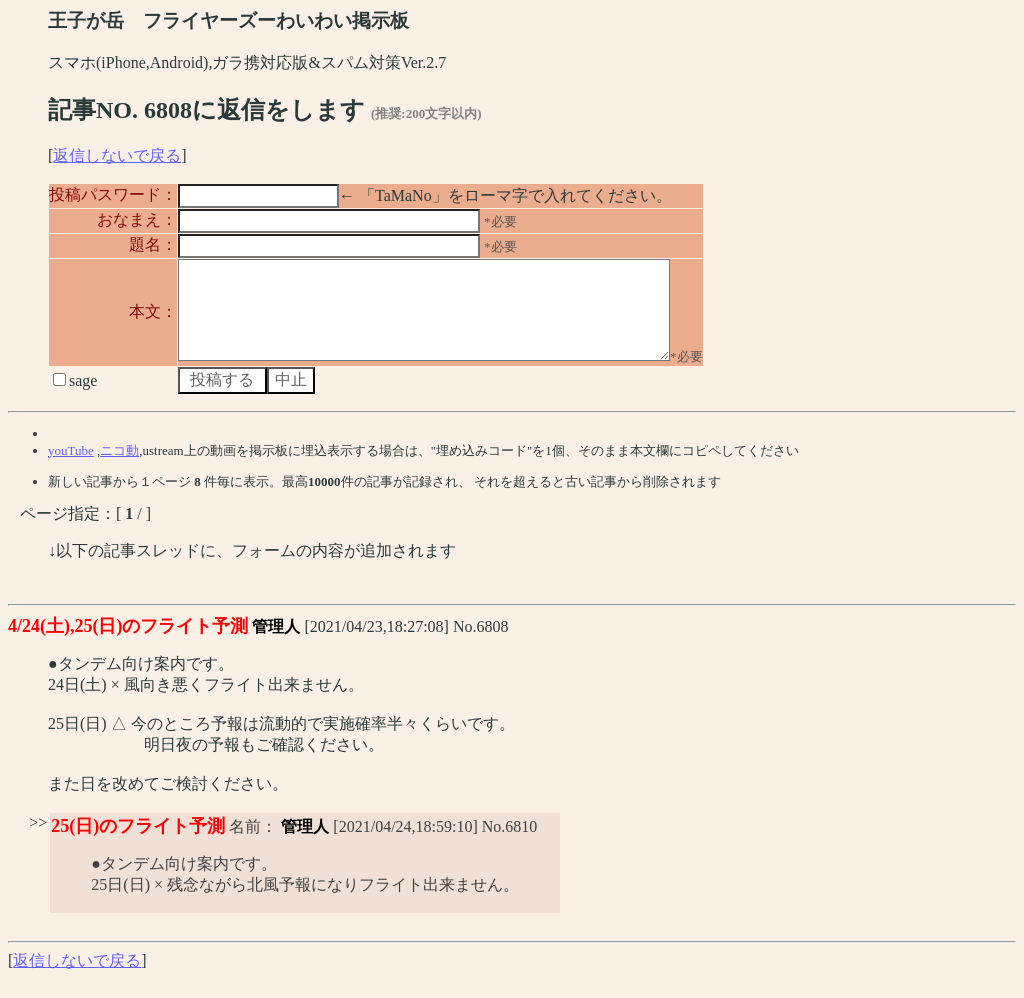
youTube (71, 468)
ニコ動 (119, 468)
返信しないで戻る (117, 155)
